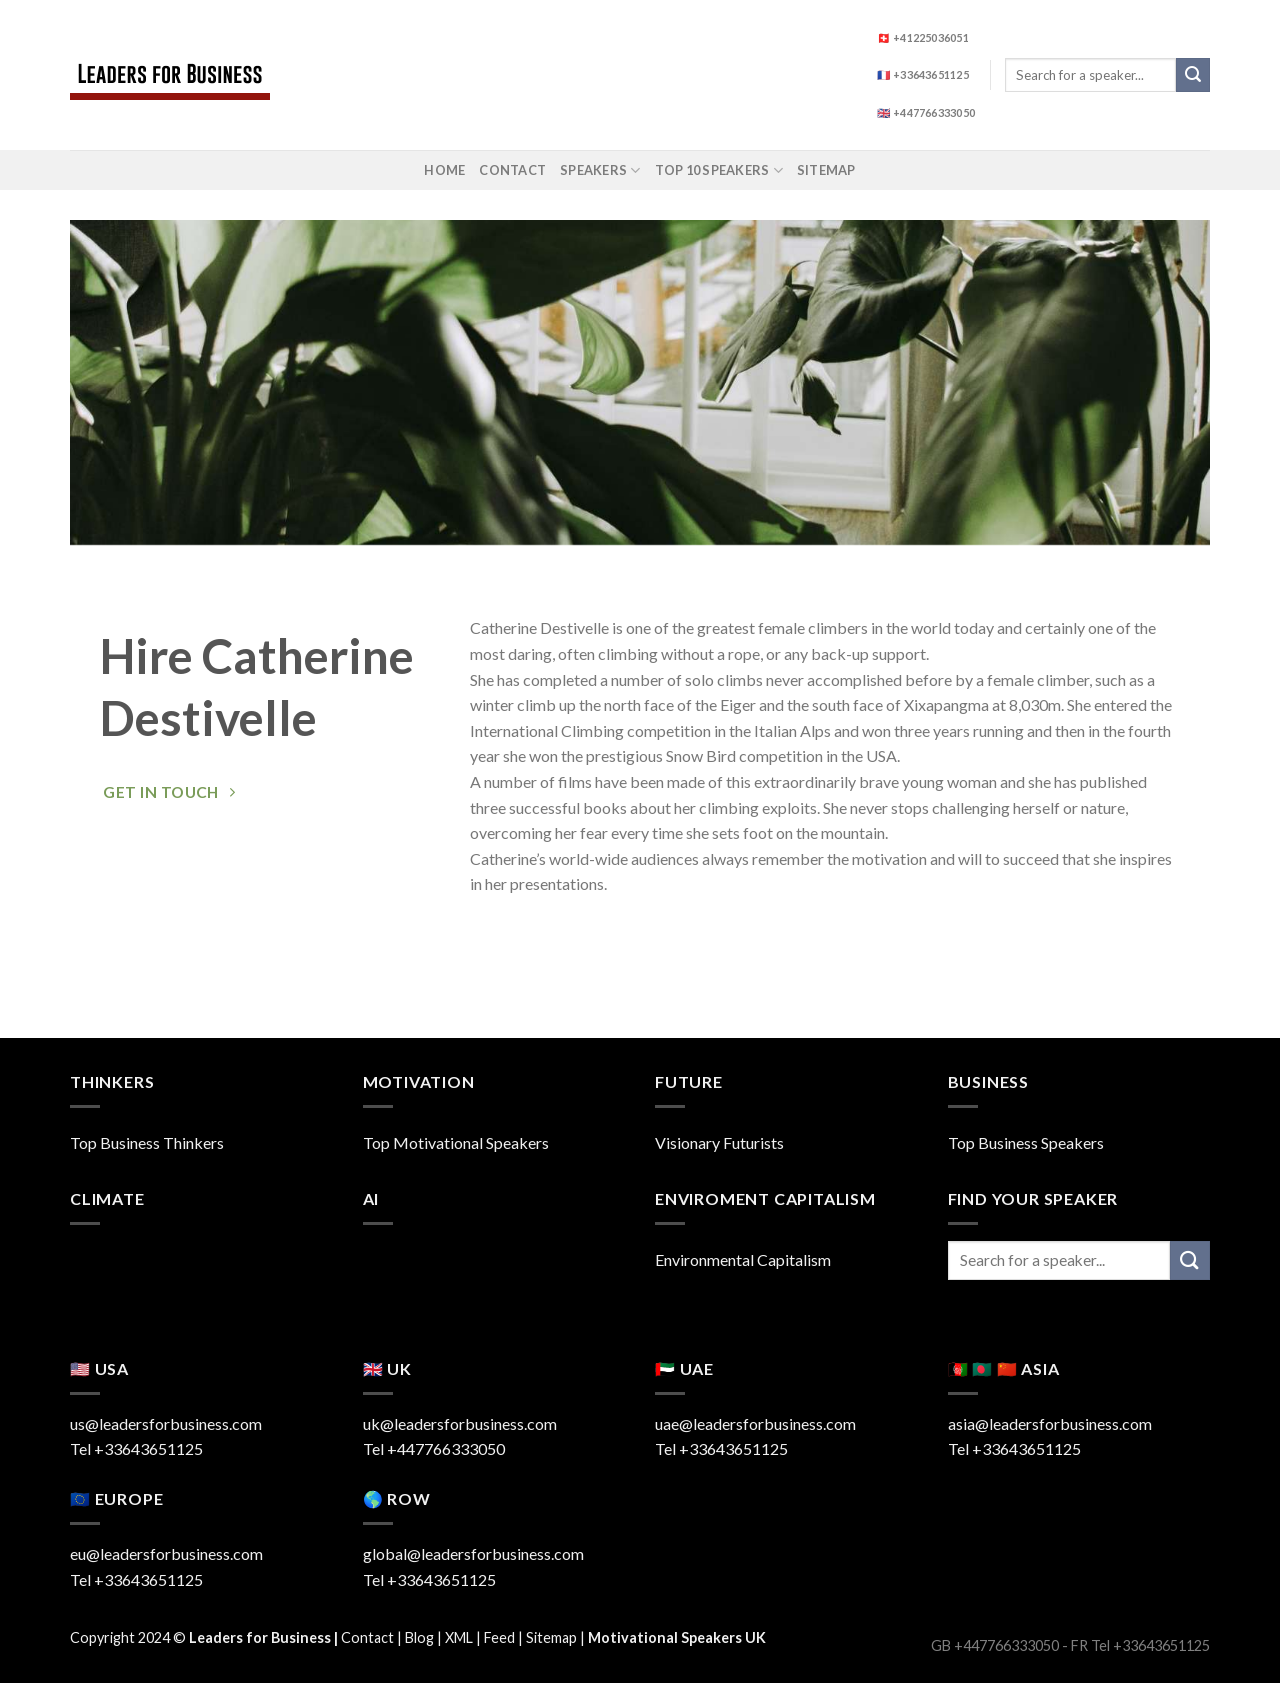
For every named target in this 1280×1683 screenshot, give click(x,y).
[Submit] (1193, 75)
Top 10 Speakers (719, 170)
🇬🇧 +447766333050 (926, 112)
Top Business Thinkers (147, 1142)
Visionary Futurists (719, 1142)
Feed (499, 1637)
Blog (419, 1637)
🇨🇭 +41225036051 (923, 37)
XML (459, 1637)
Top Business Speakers (1026, 1142)
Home (444, 170)
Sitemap (826, 170)
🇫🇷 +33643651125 (923, 74)
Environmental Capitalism (743, 1259)
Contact (512, 170)
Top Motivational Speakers (456, 1142)
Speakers (600, 170)
